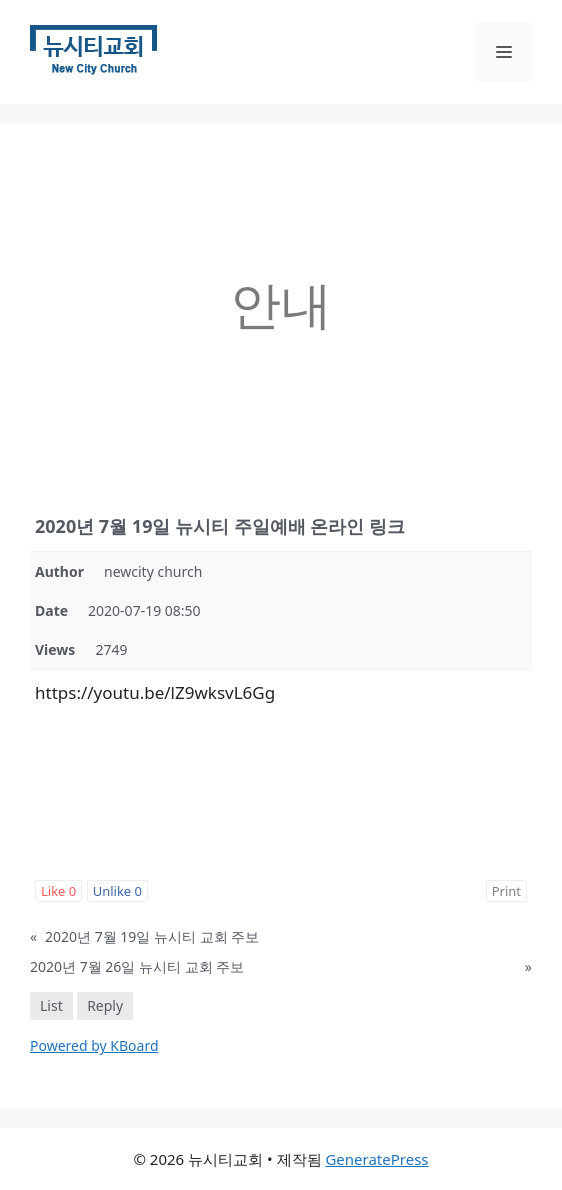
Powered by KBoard (94, 1045)
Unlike (117, 891)
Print (506, 891)
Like (58, 891)
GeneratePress (376, 1159)
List (51, 1005)
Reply (105, 1005)
